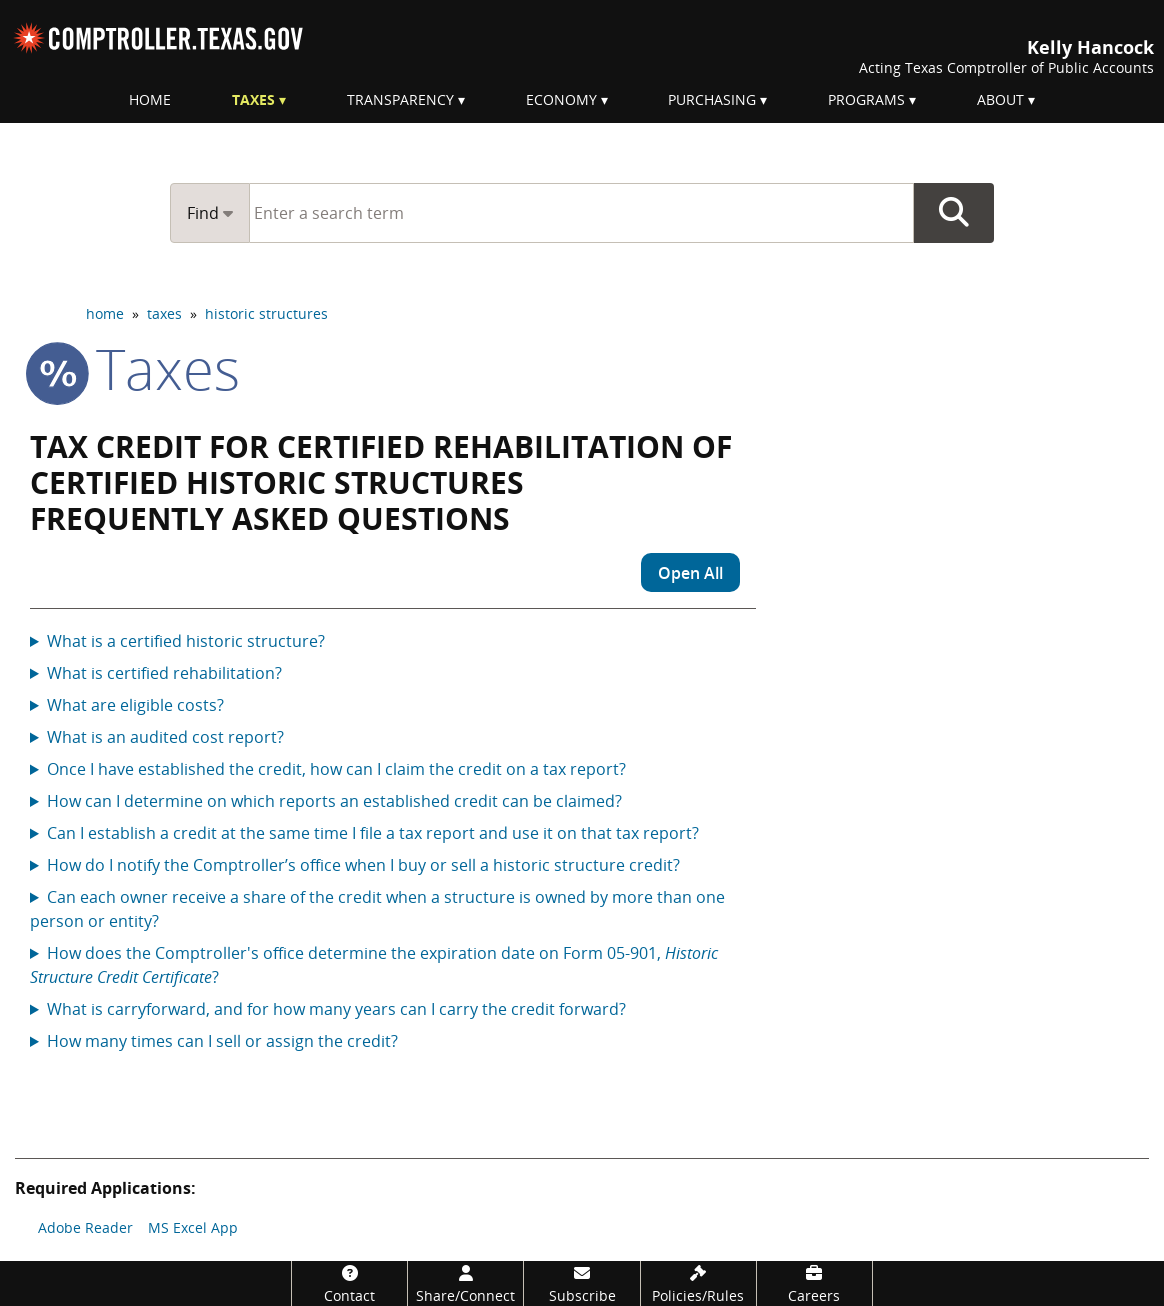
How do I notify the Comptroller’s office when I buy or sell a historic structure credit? (363, 865)
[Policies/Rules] (698, 1283)
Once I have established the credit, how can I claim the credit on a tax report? (336, 769)
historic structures (266, 313)
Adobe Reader (85, 1227)
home (105, 313)
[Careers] (814, 1283)
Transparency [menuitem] (400, 99)
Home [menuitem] (150, 99)
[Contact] (349, 1283)
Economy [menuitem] (561, 99)
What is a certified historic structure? (186, 641)
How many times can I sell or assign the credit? (222, 1041)
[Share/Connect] (465, 1283)
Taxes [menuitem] (253, 99)
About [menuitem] (1000, 99)
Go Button (954, 213)
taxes (164, 313)
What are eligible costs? (135, 705)
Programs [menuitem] (866, 99)
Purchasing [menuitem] (712, 99)
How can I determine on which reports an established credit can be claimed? (334, 801)
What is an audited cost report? (165, 737)
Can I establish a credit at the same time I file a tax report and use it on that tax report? (373, 833)
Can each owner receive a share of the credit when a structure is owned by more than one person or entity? (377, 909)
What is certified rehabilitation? (164, 673)
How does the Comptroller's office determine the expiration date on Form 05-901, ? (374, 965)
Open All (690, 573)
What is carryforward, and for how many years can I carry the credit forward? (336, 1009)
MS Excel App (193, 1227)
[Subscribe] (581, 1283)
